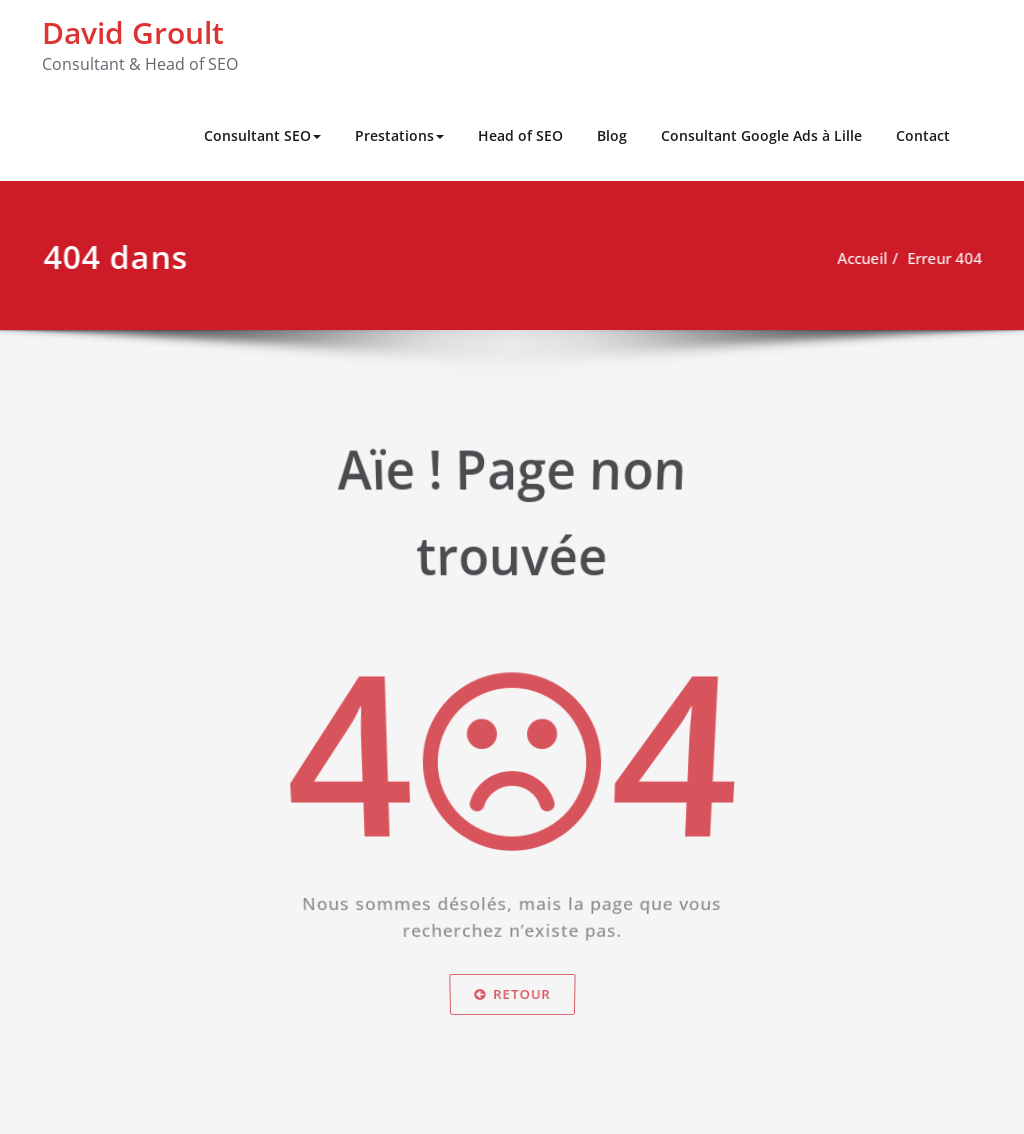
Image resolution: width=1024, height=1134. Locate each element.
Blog (612, 135)
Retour (512, 1001)
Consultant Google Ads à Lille (761, 135)
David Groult (133, 32)
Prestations (399, 135)
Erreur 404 (953, 258)
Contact (923, 135)
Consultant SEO (262, 135)
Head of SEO (520, 135)
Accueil (871, 258)
